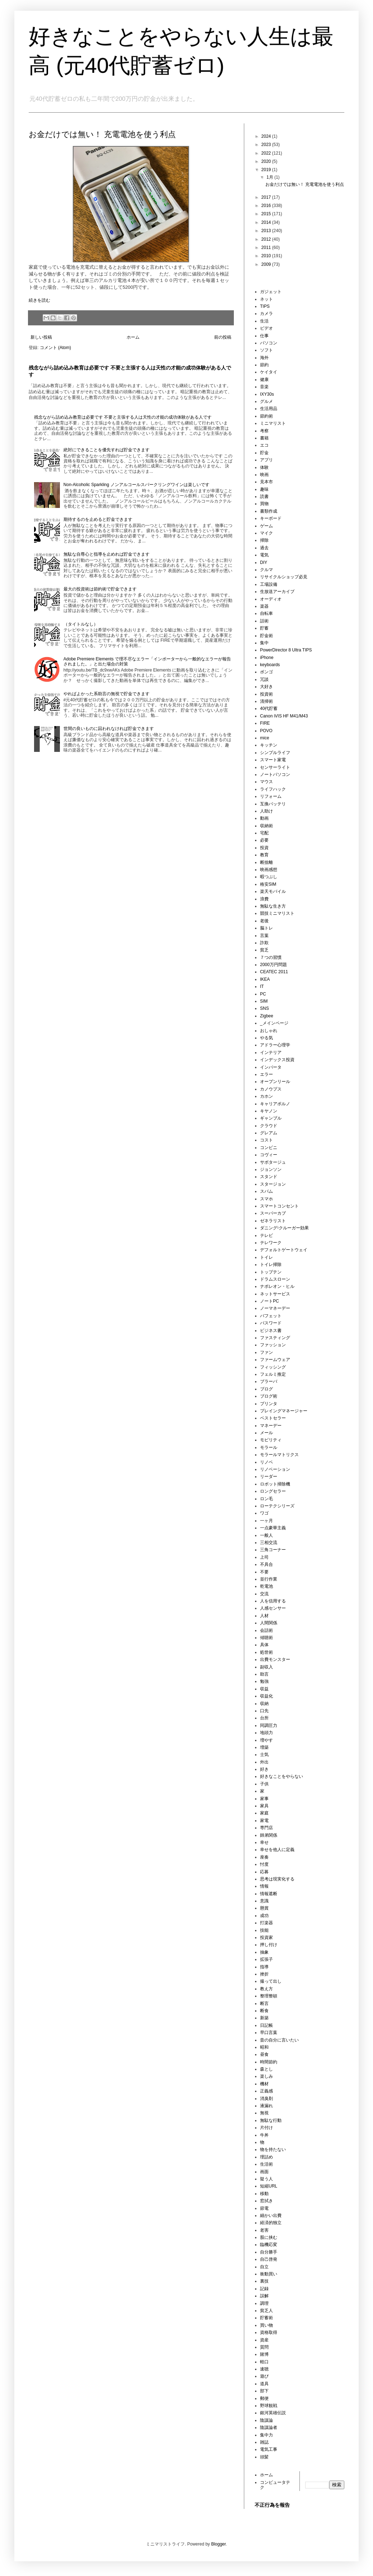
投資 (264, 847)
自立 (264, 2266)
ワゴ (264, 1513)
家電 (264, 1820)
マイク (266, 533)
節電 (264, 2208)
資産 (264, 2339)
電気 (264, 554)
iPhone (266, 657)
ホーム (133, 337)
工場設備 (268, 584)
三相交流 (268, 1542)
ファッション (273, 1344)
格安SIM (268, 884)
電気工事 (268, 2449)
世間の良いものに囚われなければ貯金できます (108, 728)
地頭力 (266, 1732)
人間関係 (268, 1622)
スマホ (266, 1198)
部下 (264, 2390)
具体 (264, 1644)
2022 (266, 153)
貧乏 (264, 949)
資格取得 (268, 2332)
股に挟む (268, 2237)
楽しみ (266, 2076)
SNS (264, 1008)
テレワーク (271, 1242)
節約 (264, 364)
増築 (264, 1747)
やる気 (266, 1037)
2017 (266, 197)
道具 (264, 2383)
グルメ (266, 401)
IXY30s (267, 394)
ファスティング (275, 1337)
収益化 (266, 1696)
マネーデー (271, 1425)
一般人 (266, 1535)
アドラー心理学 (275, 1044)
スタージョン (273, 1184)
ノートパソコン (275, 774)
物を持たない (273, 2149)
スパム (266, 1191)
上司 (264, 1557)
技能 (264, 1930)
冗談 (264, 679)
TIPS (265, 306)
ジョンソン (271, 1169)
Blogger (218, 2544)
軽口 (264, 2361)
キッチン (268, 745)
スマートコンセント (279, 1206)
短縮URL (268, 2186)
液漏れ (266, 2105)
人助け (266, 811)
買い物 (266, 2325)
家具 (264, 1805)
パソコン (268, 342)
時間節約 (268, 2061)
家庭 (264, 1813)
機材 (264, 2083)
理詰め (266, 2157)
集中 (264, 642)
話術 (264, 620)
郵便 (264, 2398)
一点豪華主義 (273, 1527)
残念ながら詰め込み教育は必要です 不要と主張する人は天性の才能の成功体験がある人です (123, 417)
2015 (266, 213)
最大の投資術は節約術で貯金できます (100, 589)
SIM (264, 1001)
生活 (264, 321)
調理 (264, 2303)
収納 (264, 1703)
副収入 (266, 1667)
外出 (264, 1762)
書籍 (264, 438)
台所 (264, 1717)
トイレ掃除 (271, 1264)
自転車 (266, 613)
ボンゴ (266, 671)
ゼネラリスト (273, 1220)
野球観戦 (268, 2405)
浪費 (264, 898)
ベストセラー (273, 1418)
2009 (266, 264)
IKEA (265, 979)
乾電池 (266, 1586)
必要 (264, 840)
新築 (264, 2017)
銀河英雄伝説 (273, 2412)
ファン (266, 1352)
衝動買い (268, 2273)
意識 (264, 1900)
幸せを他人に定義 (277, 1849)
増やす (266, 1740)
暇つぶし (268, 876)
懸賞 (264, 1908)
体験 (264, 467)
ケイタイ (268, 372)
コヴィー (268, 1154)
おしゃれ (268, 1030)
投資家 (266, 1937)
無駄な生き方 (273, 906)
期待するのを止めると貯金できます (97, 519)
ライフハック (273, 789)
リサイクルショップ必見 (283, 576)
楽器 (264, 606)
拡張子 (266, 1959)
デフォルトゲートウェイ (283, 1249)
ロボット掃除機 (275, 1484)
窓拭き (266, 2200)
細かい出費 (271, 2215)
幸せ (264, 1842)
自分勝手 (268, 2252)
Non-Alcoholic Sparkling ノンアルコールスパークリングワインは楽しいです (136, 484)
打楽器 (266, 1922)
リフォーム (271, 796)
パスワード (271, 1322)
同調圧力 (268, 1725)
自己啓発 (268, 2259)
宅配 (264, 832)
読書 (264, 496)
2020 (266, 161)
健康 (264, 379)
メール (266, 1432)
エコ (264, 445)
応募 (264, 1871)
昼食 (264, 2054)
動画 (264, 818)
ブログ (266, 1388)
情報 (264, 1886)
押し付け (268, 1944)
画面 (264, 2171)
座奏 (264, 1857)
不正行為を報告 (272, 2505)
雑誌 (264, 2442)
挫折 (264, 1974)
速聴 (264, 2369)
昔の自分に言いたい (279, 2040)
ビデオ (266, 328)
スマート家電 (273, 759)
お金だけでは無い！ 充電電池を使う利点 (102, 134)
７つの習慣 (271, 957)
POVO (266, 730)
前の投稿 (222, 337)
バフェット (271, 1315)
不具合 (266, 1564)
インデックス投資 (277, 1059)
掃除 (264, 540)
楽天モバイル (273, 891)
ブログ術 (268, 1396)
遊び (264, 2376)
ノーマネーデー (275, 1308)
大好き (266, 686)
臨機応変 (268, 2244)
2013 (266, 230)
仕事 (264, 335)
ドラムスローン (275, 1279)
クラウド (268, 1125)
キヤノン (268, 1110)
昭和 (264, 2047)
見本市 (266, 481)
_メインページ (274, 1023)
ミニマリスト (273, 423)
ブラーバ (268, 1381)
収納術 (266, 825)
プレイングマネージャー (283, 1410)
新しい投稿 (41, 337)
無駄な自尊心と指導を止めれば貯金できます (106, 554)
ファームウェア (275, 1359)
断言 (264, 2003)
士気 (264, 1754)
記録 (264, 2288)
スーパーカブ (273, 1213)
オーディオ (271, 599)
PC (263, 994)
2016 (266, 205)
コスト (266, 1140)
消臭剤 (266, 2098)
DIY (263, 562)
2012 (266, 239)
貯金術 (266, 635)
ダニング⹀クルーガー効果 (284, 1227)
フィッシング (273, 1367)
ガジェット (271, 291)
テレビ (266, 1235)
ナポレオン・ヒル (277, 1286)
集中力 (266, 2435)
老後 (264, 920)
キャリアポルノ (275, 1103)
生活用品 (268, 408)
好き (264, 1769)
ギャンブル (271, 1118)
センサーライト (275, 767)
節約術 (266, 416)
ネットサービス (275, 1293)
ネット (266, 299)
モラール (268, 1447)
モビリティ (271, 1439)
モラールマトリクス (279, 1454)
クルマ (266, 569)
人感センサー (273, 1608)
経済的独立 (271, 2222)
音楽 (264, 386)
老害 (264, 2230)
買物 (264, 503)
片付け (266, 2127)
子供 (264, 1783)
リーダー (268, 1476)
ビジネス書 (271, 1330)
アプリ (266, 459)
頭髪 (264, 2456)
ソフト (266, 350)
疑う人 (266, 2178)
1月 (270, 177)
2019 (266, 169)
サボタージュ (273, 1162)
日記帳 (266, 2025)
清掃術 (266, 701)
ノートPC (269, 1301)
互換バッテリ (273, 803)
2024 (266, 136)
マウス (266, 781)
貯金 (264, 452)
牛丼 (264, 2135)
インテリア (271, 1052)
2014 (266, 222)
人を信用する (273, 1600)
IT (262, 986)
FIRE (265, 723)
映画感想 (268, 869)
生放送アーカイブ (277, 591)
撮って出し (271, 1981)
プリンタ (268, 1403)
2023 (266, 144)
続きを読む (39, 300)
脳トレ (266, 928)
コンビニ (268, 1147)
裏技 (264, 2281)
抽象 (264, 1952)
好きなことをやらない (281, 1776)
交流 (264, 1593)
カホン (266, 1096)
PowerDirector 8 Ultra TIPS (286, 650)
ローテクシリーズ (277, 1505)
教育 (264, 854)
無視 (264, 2112)
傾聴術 (266, 1637)
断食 (264, 2010)
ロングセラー (273, 1491)
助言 (264, 1674)
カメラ (266, 313)
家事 (264, 1798)
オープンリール (275, 1081)
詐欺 (264, 942)
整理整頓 (268, 1995)
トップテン (271, 1272)
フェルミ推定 (273, 1374)
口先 (264, 1710)
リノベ (266, 1462)
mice (264, 737)
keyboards (270, 664)
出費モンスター (275, 1659)
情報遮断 (268, 1893)
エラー (266, 1074)
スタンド (268, 1176)
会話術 (266, 1630)
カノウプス (271, 1089)
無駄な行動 (271, 2120)
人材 (264, 1615)
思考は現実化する (277, 1879)
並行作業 (268, 1579)
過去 (264, 547)
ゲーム (266, 525)
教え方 (266, 1988)
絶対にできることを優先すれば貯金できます (106, 449)
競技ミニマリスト (277, 913)
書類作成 (268, 511)
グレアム (268, 1132)
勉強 (264, 1681)
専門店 (266, 1827)
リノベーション (275, 1469)
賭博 (264, 2354)
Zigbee (266, 1015)
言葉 (264, 935)
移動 (264, 2193)
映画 (264, 474)
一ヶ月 (266, 1520)
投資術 (266, 694)
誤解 (264, 2295)
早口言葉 (268, 2032)
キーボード (271, 518)
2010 (266, 255)
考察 (264, 430)
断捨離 (266, 862)
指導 (264, 1966)
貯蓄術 (266, 2317)
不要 (264, 1571)
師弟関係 (268, 1835)
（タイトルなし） (80, 624)
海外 (264, 357)
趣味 (264, 489)
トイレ (266, 1257)
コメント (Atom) (55, 347)
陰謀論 (266, 2420)
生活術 (266, 2164)
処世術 (266, 1652)
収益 (264, 1688)
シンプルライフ (275, 752)
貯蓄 (264, 628)
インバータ (271, 1067)
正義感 (266, 2091)
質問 (264, 2347)
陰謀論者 (268, 2427)
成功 (264, 1915)
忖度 (264, 1864)
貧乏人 (266, 2310)
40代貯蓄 (269, 708)
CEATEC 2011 (274, 971)
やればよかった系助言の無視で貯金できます (106, 693)
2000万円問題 (273, 964)
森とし (266, 2069)
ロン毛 (266, 1498)
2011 (266, 247)
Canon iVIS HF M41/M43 (284, 716)
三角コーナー (273, 1549)
